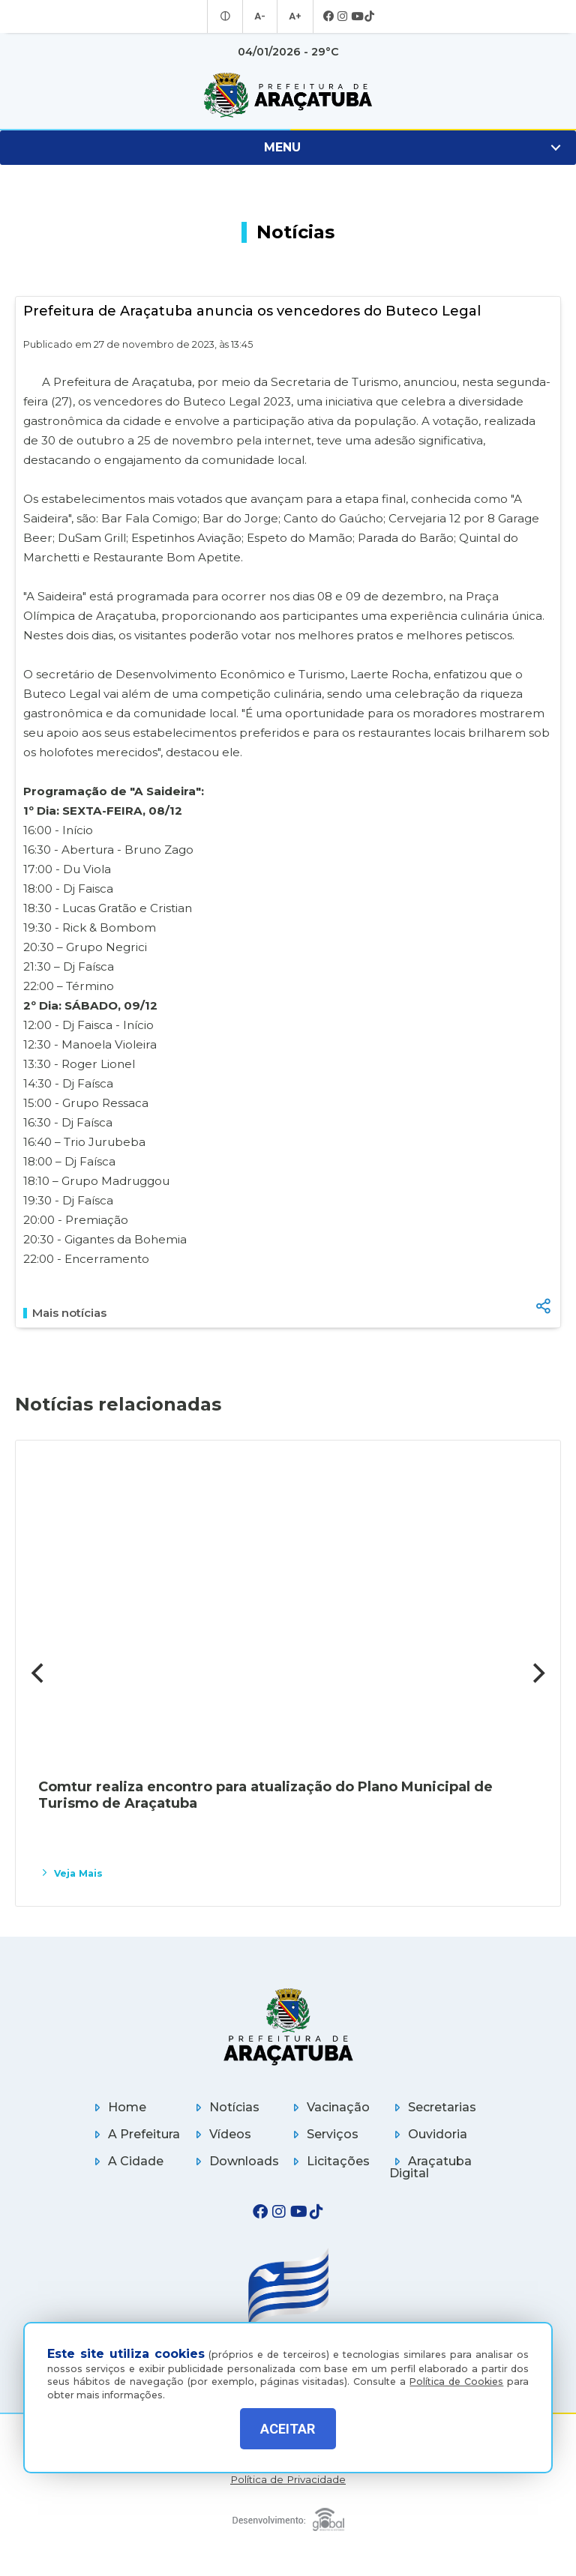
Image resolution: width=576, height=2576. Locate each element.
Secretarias (432, 2107)
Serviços (323, 2134)
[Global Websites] (288, 2516)
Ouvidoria (428, 2134)
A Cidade (126, 2161)
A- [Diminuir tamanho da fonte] (261, 16)
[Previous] (39, 1672)
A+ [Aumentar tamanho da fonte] (294, 16)
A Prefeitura (134, 2134)
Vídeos (220, 2134)
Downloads (234, 2161)
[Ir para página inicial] (288, 95)
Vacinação (329, 2107)
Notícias (225, 2107)
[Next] (537, 1672)
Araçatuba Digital (430, 2167)
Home (117, 2107)
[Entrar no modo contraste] (227, 16)
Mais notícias (64, 1313)
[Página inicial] (288, 2026)
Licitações (329, 2161)
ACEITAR (287, 2429)
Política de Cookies (456, 2377)
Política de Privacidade (288, 2480)
